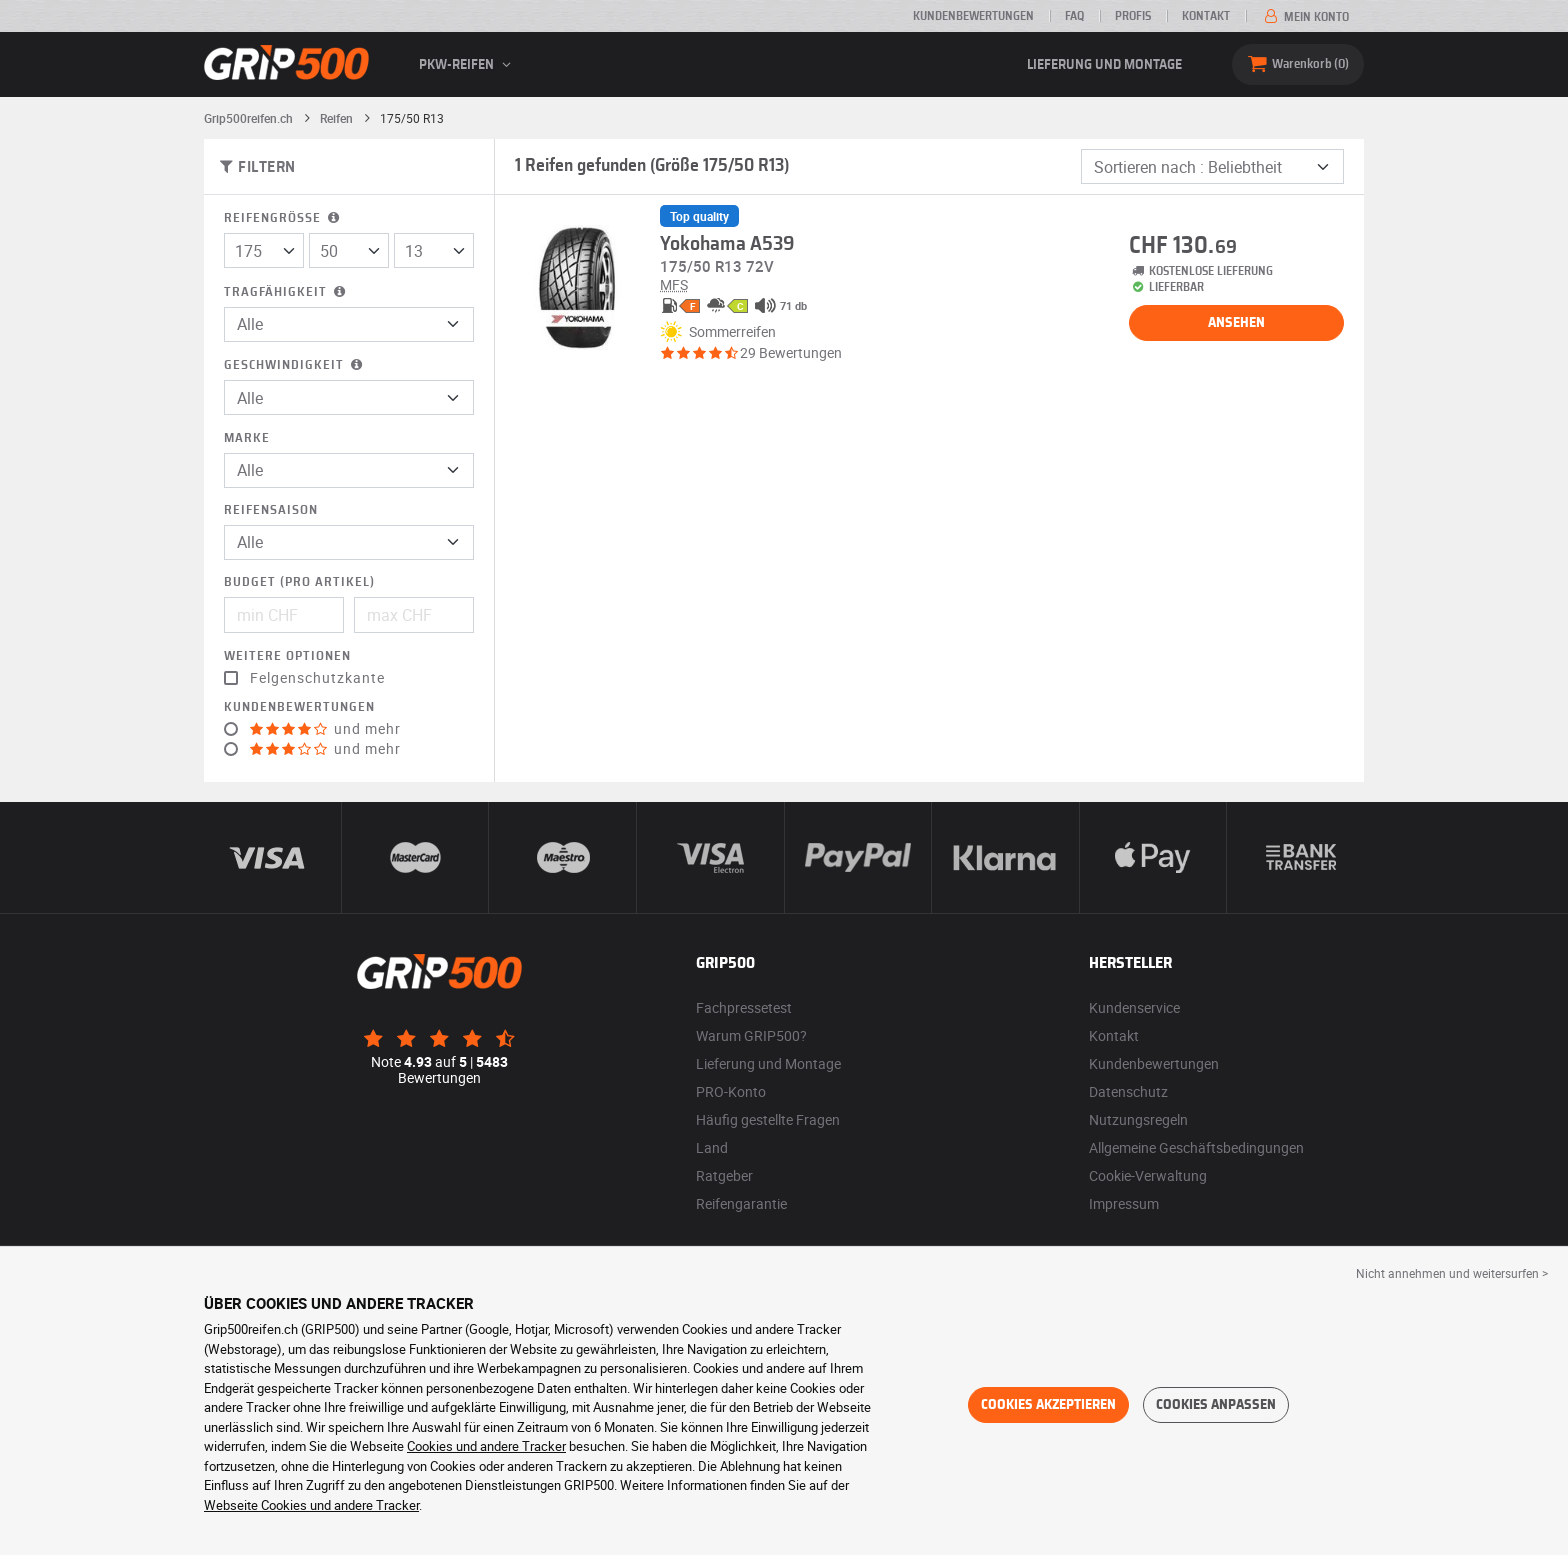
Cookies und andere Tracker (486, 1446)
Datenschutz (1128, 1091)
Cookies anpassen (1216, 1405)
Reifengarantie (741, 1203)
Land (712, 1147)
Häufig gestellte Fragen (768, 1119)
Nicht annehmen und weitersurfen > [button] (1452, 1273)
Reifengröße (283, 218)
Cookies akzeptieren (1048, 1405)
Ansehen (1236, 323)
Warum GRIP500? (751, 1035)
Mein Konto (1305, 17)
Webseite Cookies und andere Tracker (311, 1505)
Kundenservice (1134, 1007)
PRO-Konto (731, 1091)
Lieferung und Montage (1104, 65)
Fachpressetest (744, 1007)
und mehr (325, 729)
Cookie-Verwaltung (1148, 1175)
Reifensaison (271, 510)
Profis (1133, 16)
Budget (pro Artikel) (299, 582)
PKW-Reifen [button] (468, 65)
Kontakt (1206, 16)
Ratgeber (724, 1175)
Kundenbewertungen (973, 16)
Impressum (1124, 1203)
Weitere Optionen (287, 656)
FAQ (1074, 16)
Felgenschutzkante (317, 678)
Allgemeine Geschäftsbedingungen (1196, 1147)
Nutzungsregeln (1138, 1119)
